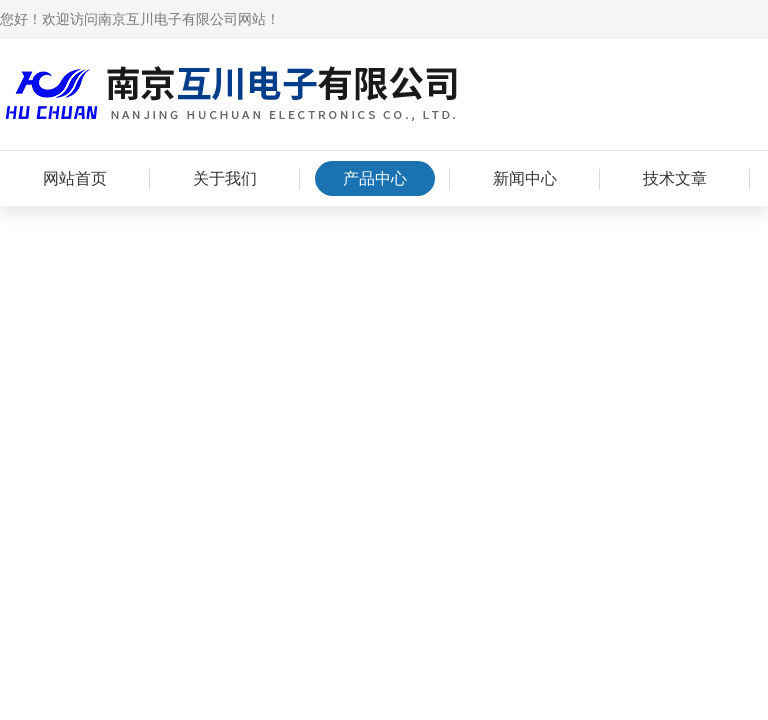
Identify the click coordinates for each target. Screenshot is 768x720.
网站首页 (75, 178)
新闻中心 (525, 178)
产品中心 (375, 178)
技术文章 (675, 178)
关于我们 (225, 178)
